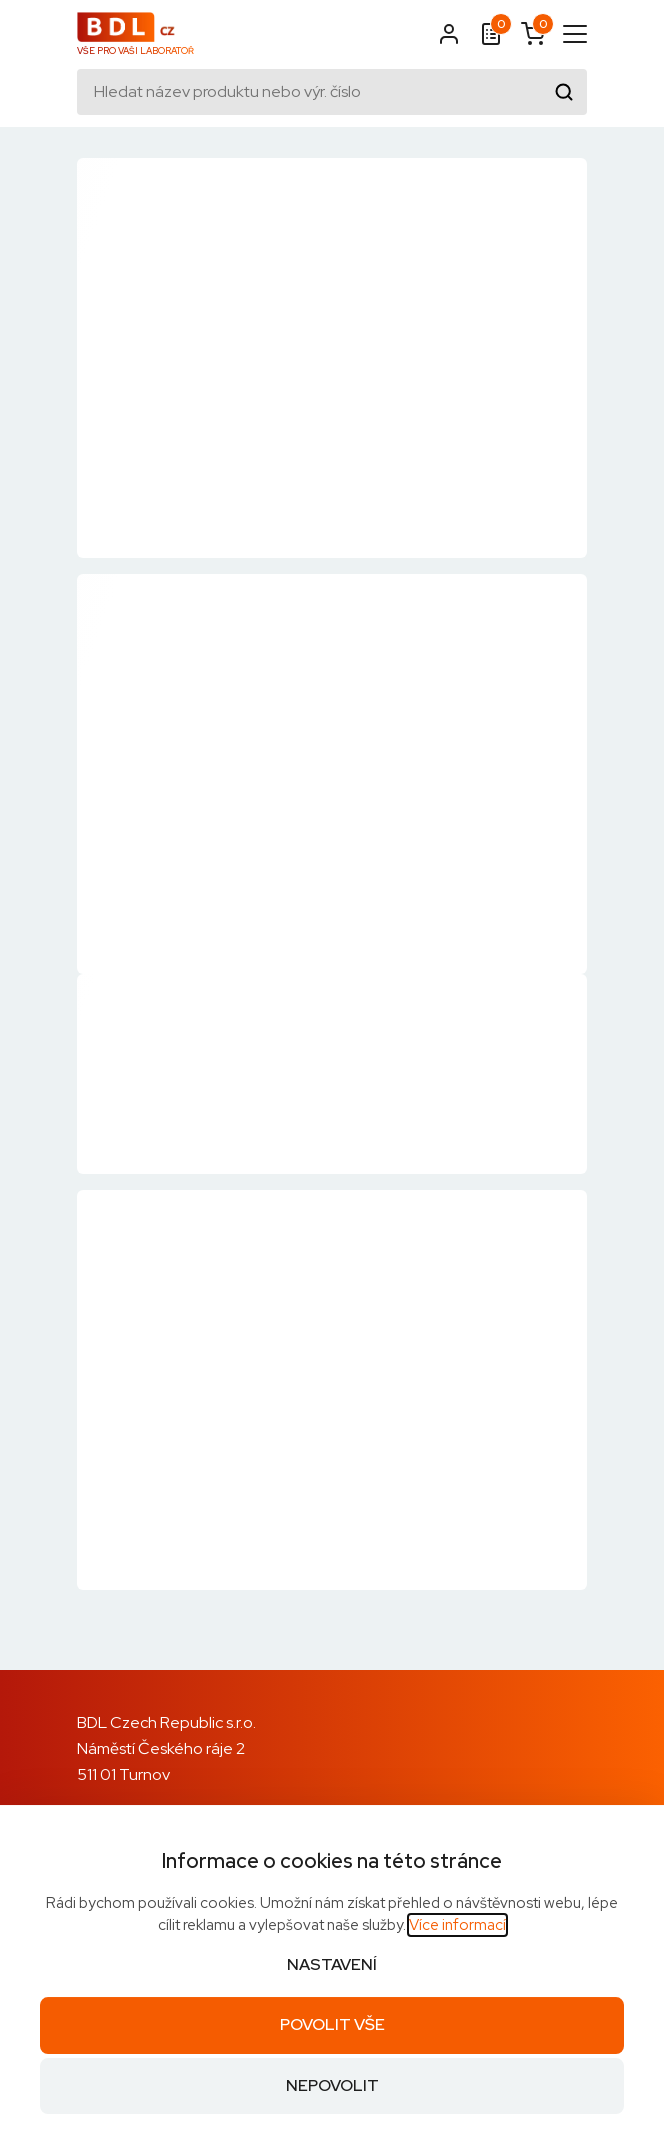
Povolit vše (332, 2024)
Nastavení (332, 1964)
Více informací (457, 1925)
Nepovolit (332, 2085)
